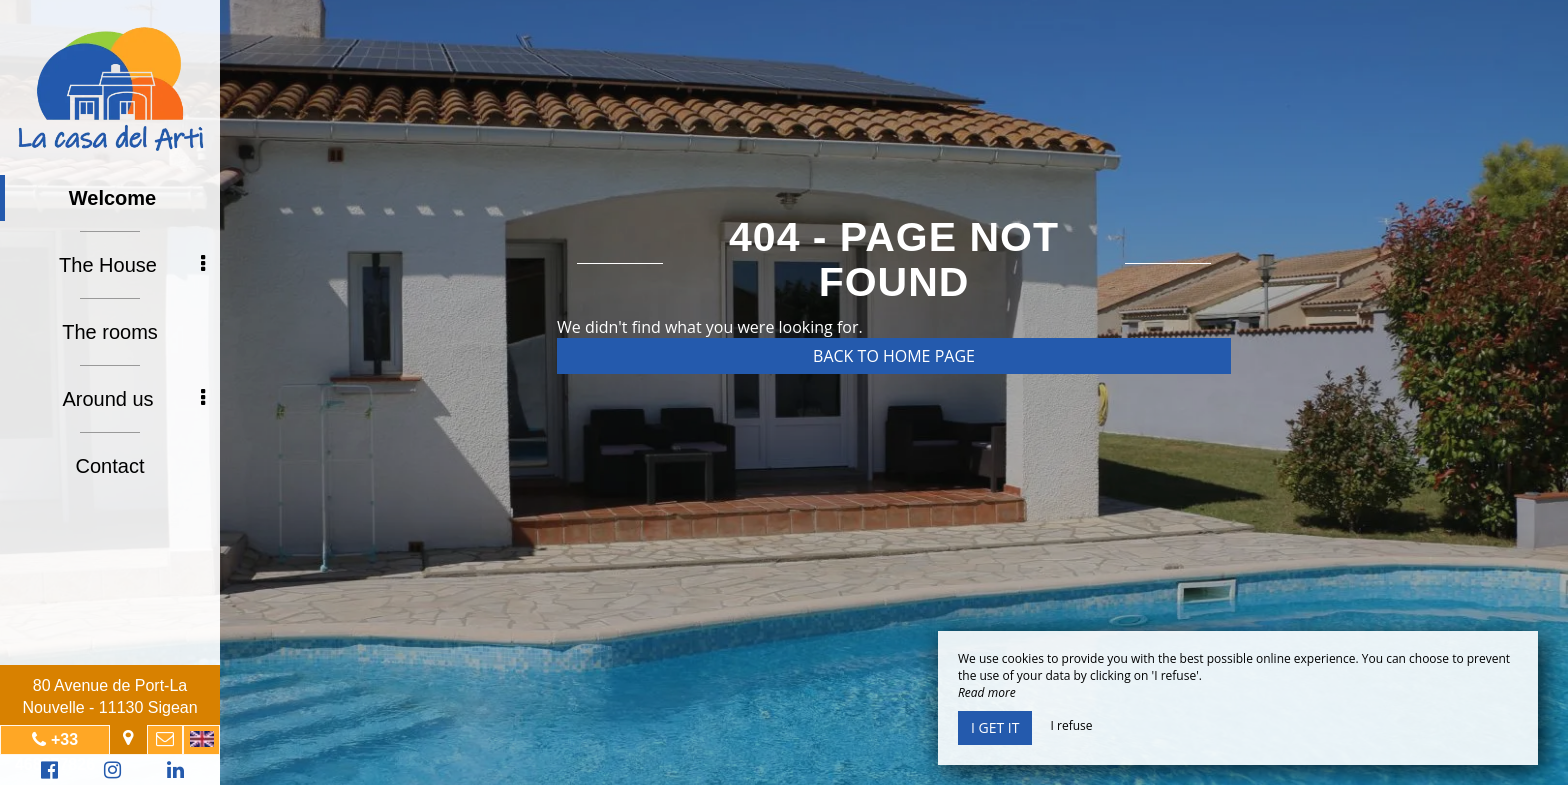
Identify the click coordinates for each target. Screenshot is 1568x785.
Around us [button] (133, 399)
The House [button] (132, 265)
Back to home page (894, 356)
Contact (110, 466)
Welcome (112, 198)
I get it (995, 727)
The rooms (110, 332)
